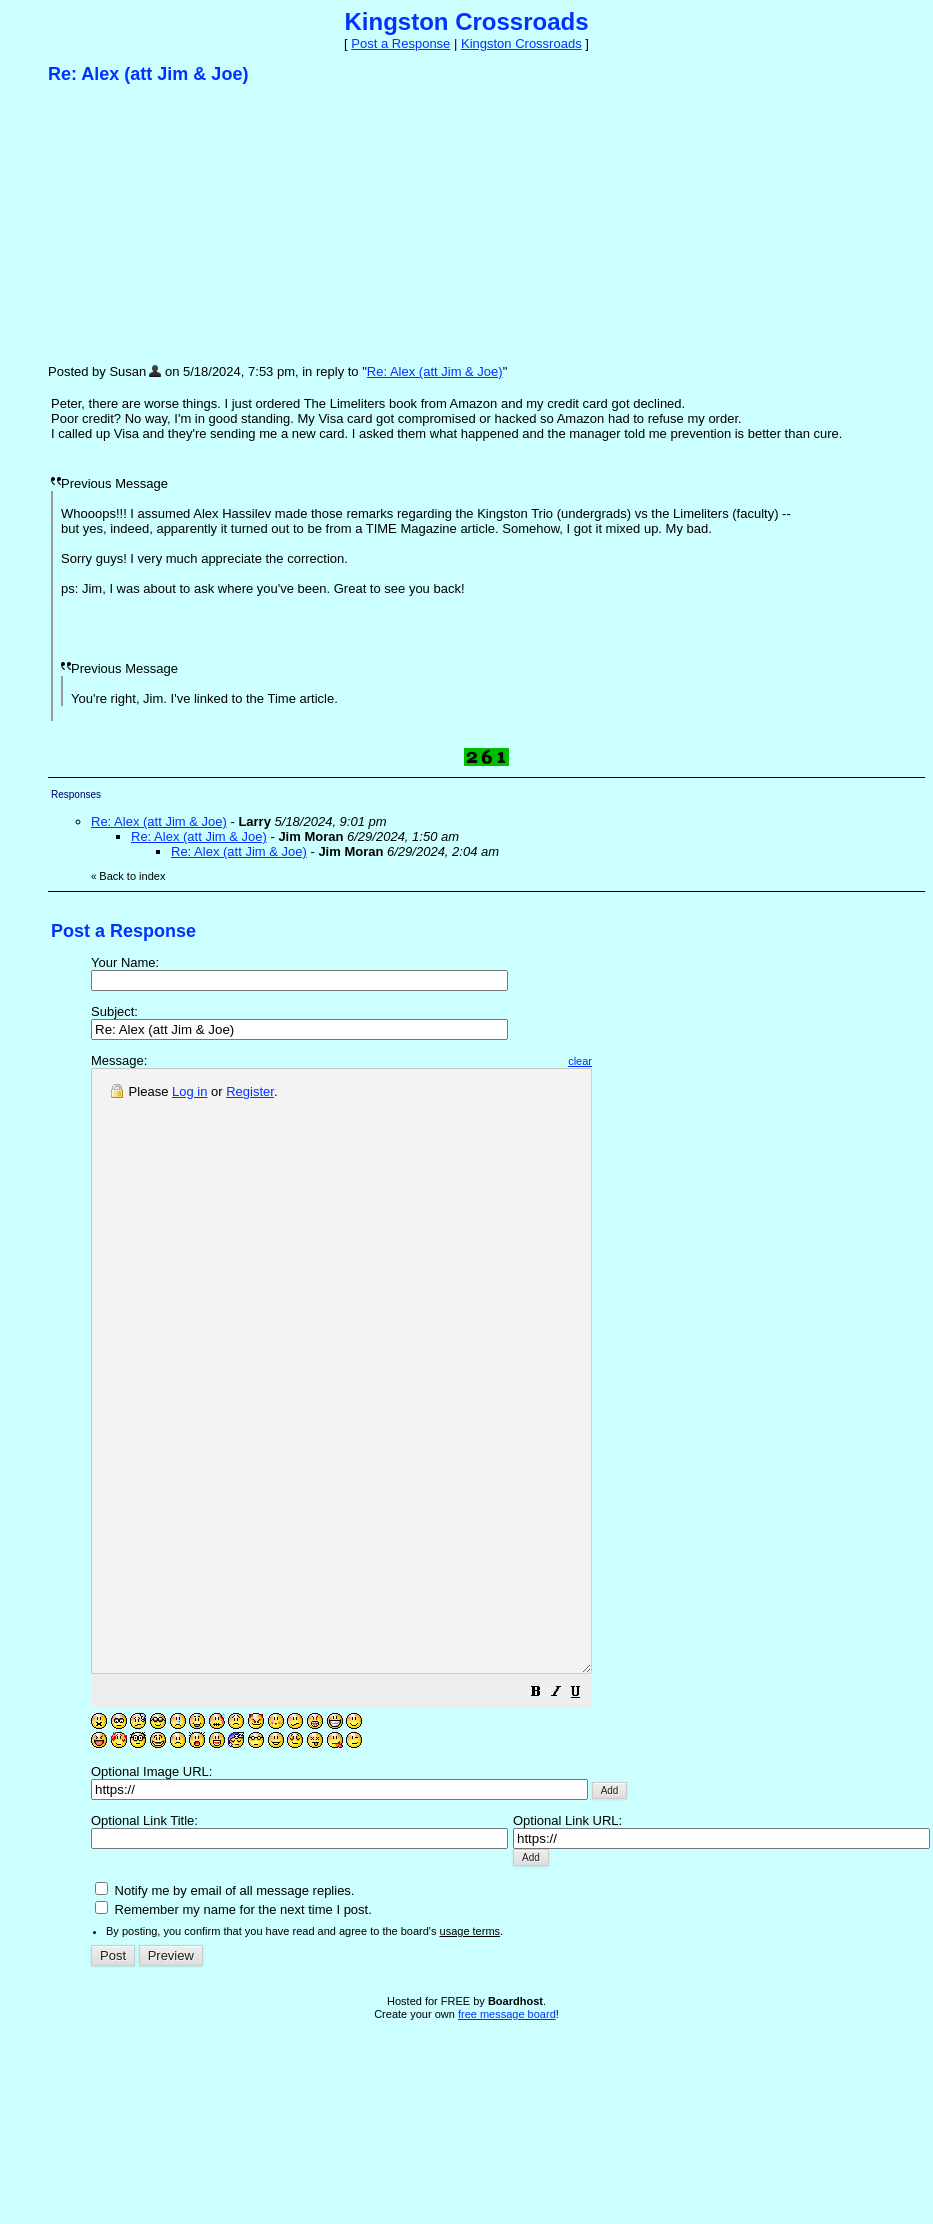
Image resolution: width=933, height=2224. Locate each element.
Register (250, 1091)
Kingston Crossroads (521, 43)
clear (640, 1061)
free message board (507, 2134)
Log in (189, 1091)
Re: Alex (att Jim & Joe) (435, 371)
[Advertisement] (198, 223)
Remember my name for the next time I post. (233, 2029)
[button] (596, 1814)
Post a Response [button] (400, 43)
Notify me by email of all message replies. (224, 2010)
